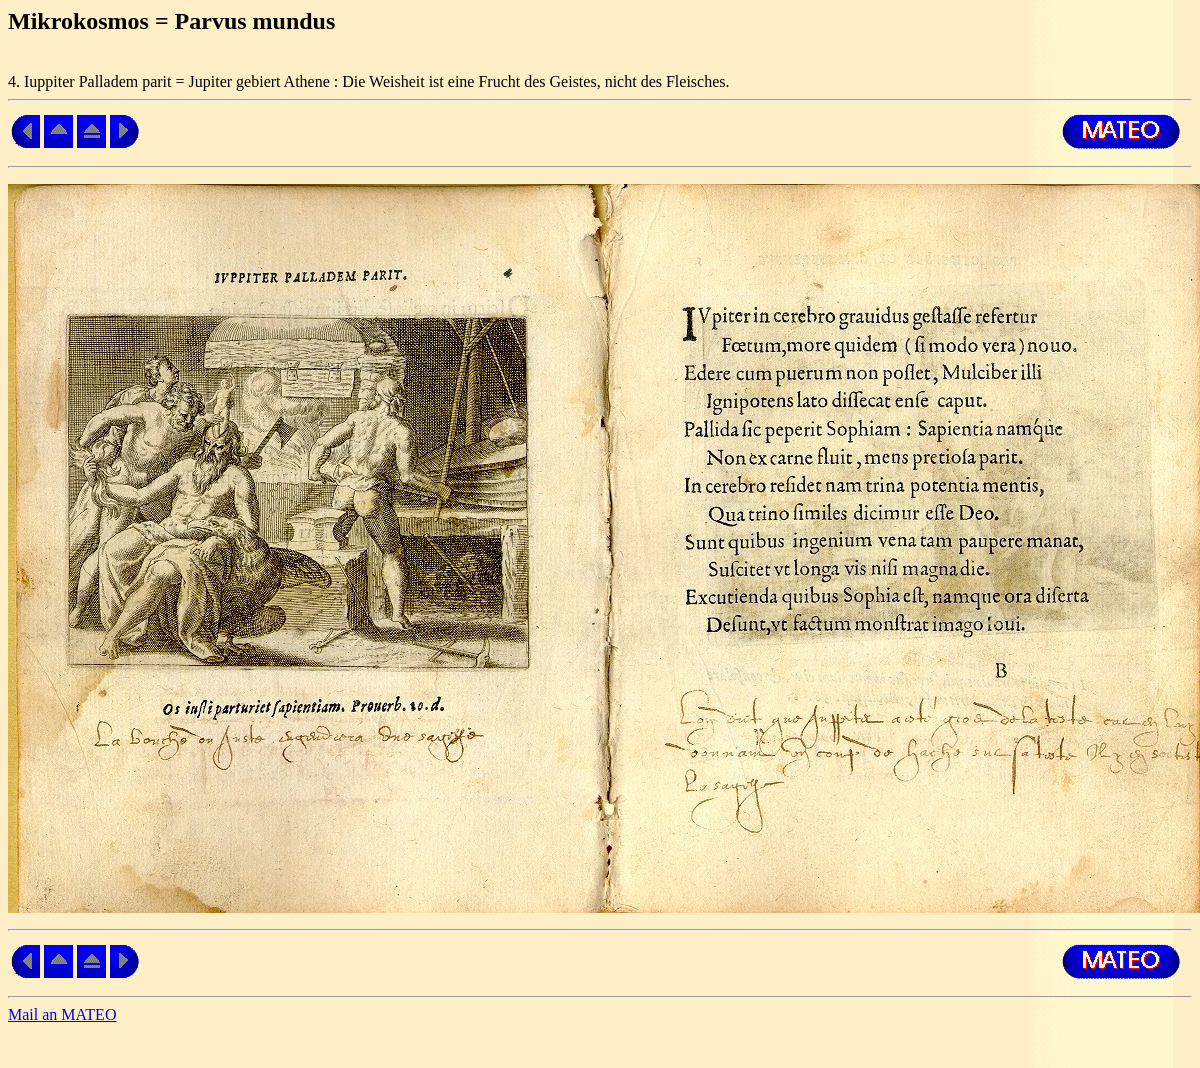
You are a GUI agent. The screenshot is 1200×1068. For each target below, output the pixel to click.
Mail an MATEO (62, 1014)
